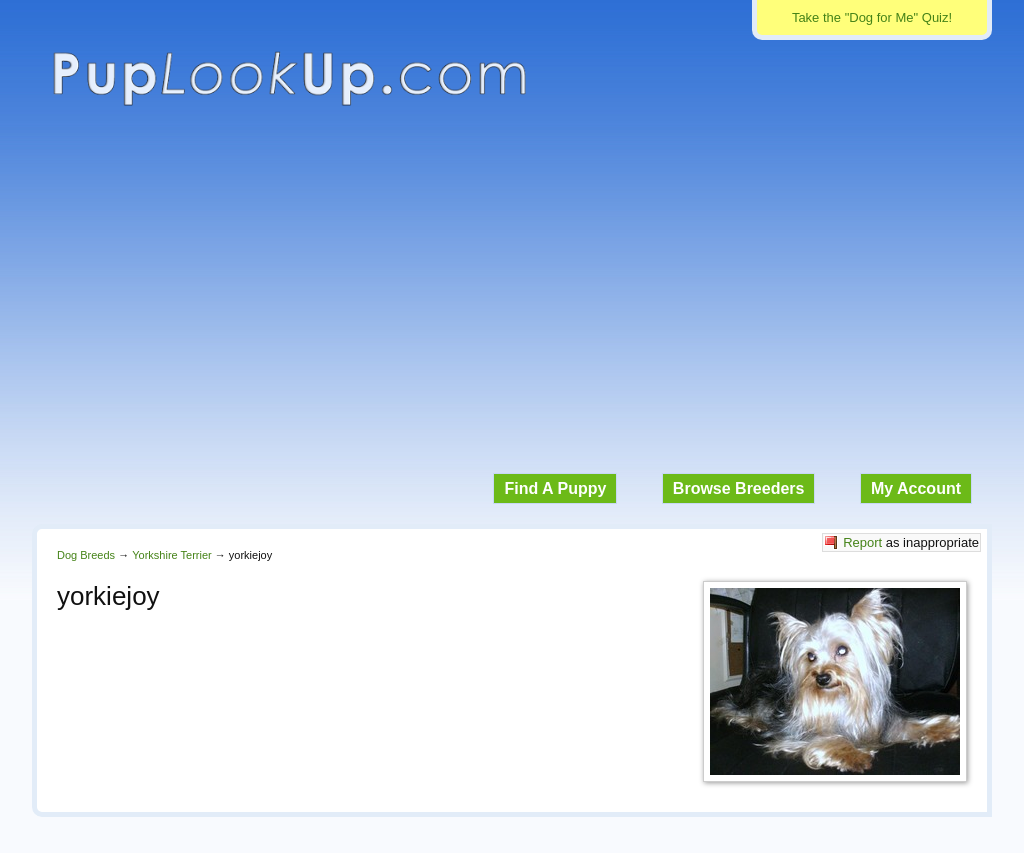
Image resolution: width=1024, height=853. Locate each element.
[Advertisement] (512, 300)
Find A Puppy (555, 488)
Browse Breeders (739, 488)
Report (862, 542)
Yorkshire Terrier (171, 555)
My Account (916, 488)
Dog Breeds (86, 555)
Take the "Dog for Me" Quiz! (872, 17)
